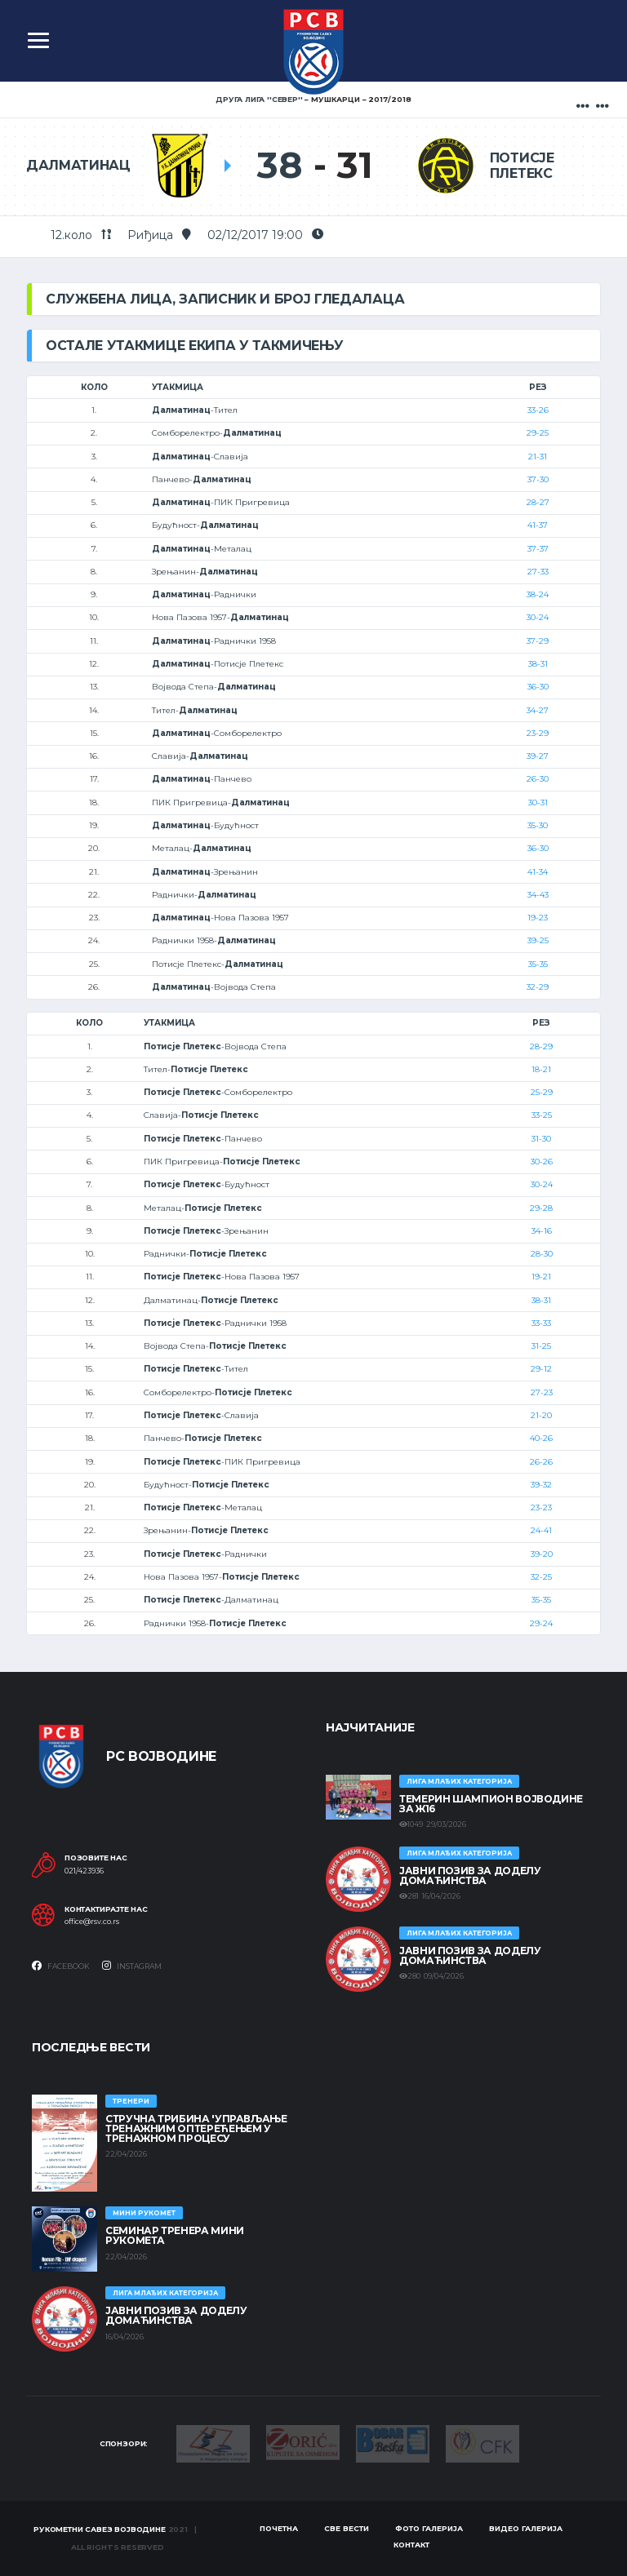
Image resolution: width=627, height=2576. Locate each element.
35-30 (537, 825)
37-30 (538, 479)
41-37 (537, 525)
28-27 (538, 502)
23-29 (538, 733)
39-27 (538, 756)
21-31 (537, 456)
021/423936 (84, 1871)
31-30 (541, 1138)
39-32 (541, 1484)
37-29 (538, 641)
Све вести (346, 2528)
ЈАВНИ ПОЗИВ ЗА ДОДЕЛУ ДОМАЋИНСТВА (469, 1875)
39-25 (538, 940)
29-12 (541, 1368)
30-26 (542, 1161)
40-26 (541, 1438)
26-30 (538, 779)
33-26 (538, 410)
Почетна (279, 2528)
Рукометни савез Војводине (99, 2529)
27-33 (538, 571)
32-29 (538, 987)
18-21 (541, 1069)
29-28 (541, 1208)
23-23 (541, 1507)
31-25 (541, 1346)
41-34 (537, 872)
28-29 (541, 1046)
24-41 (541, 1530)
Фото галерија (429, 2528)
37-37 (538, 548)
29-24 (541, 1623)
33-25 (541, 1115)
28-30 (542, 1253)
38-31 (538, 663)
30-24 (538, 617)
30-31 (538, 802)
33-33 (541, 1323)
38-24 (538, 594)
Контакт (411, 2544)
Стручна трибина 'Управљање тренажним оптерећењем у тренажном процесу (196, 2128)
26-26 (541, 1461)
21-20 (541, 1415)
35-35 (538, 964)
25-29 (542, 1092)
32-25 (541, 1577)
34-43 (538, 894)
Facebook (61, 1966)
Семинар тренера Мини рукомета (174, 2235)
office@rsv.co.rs (91, 1922)
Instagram (132, 1966)
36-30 (538, 686)
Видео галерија (526, 2528)
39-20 (542, 1554)
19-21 (541, 1276)
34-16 (541, 1231)
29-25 (538, 433)
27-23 (542, 1392)
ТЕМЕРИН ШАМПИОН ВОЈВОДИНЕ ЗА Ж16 (491, 1804)
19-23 (537, 917)
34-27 (538, 710)
